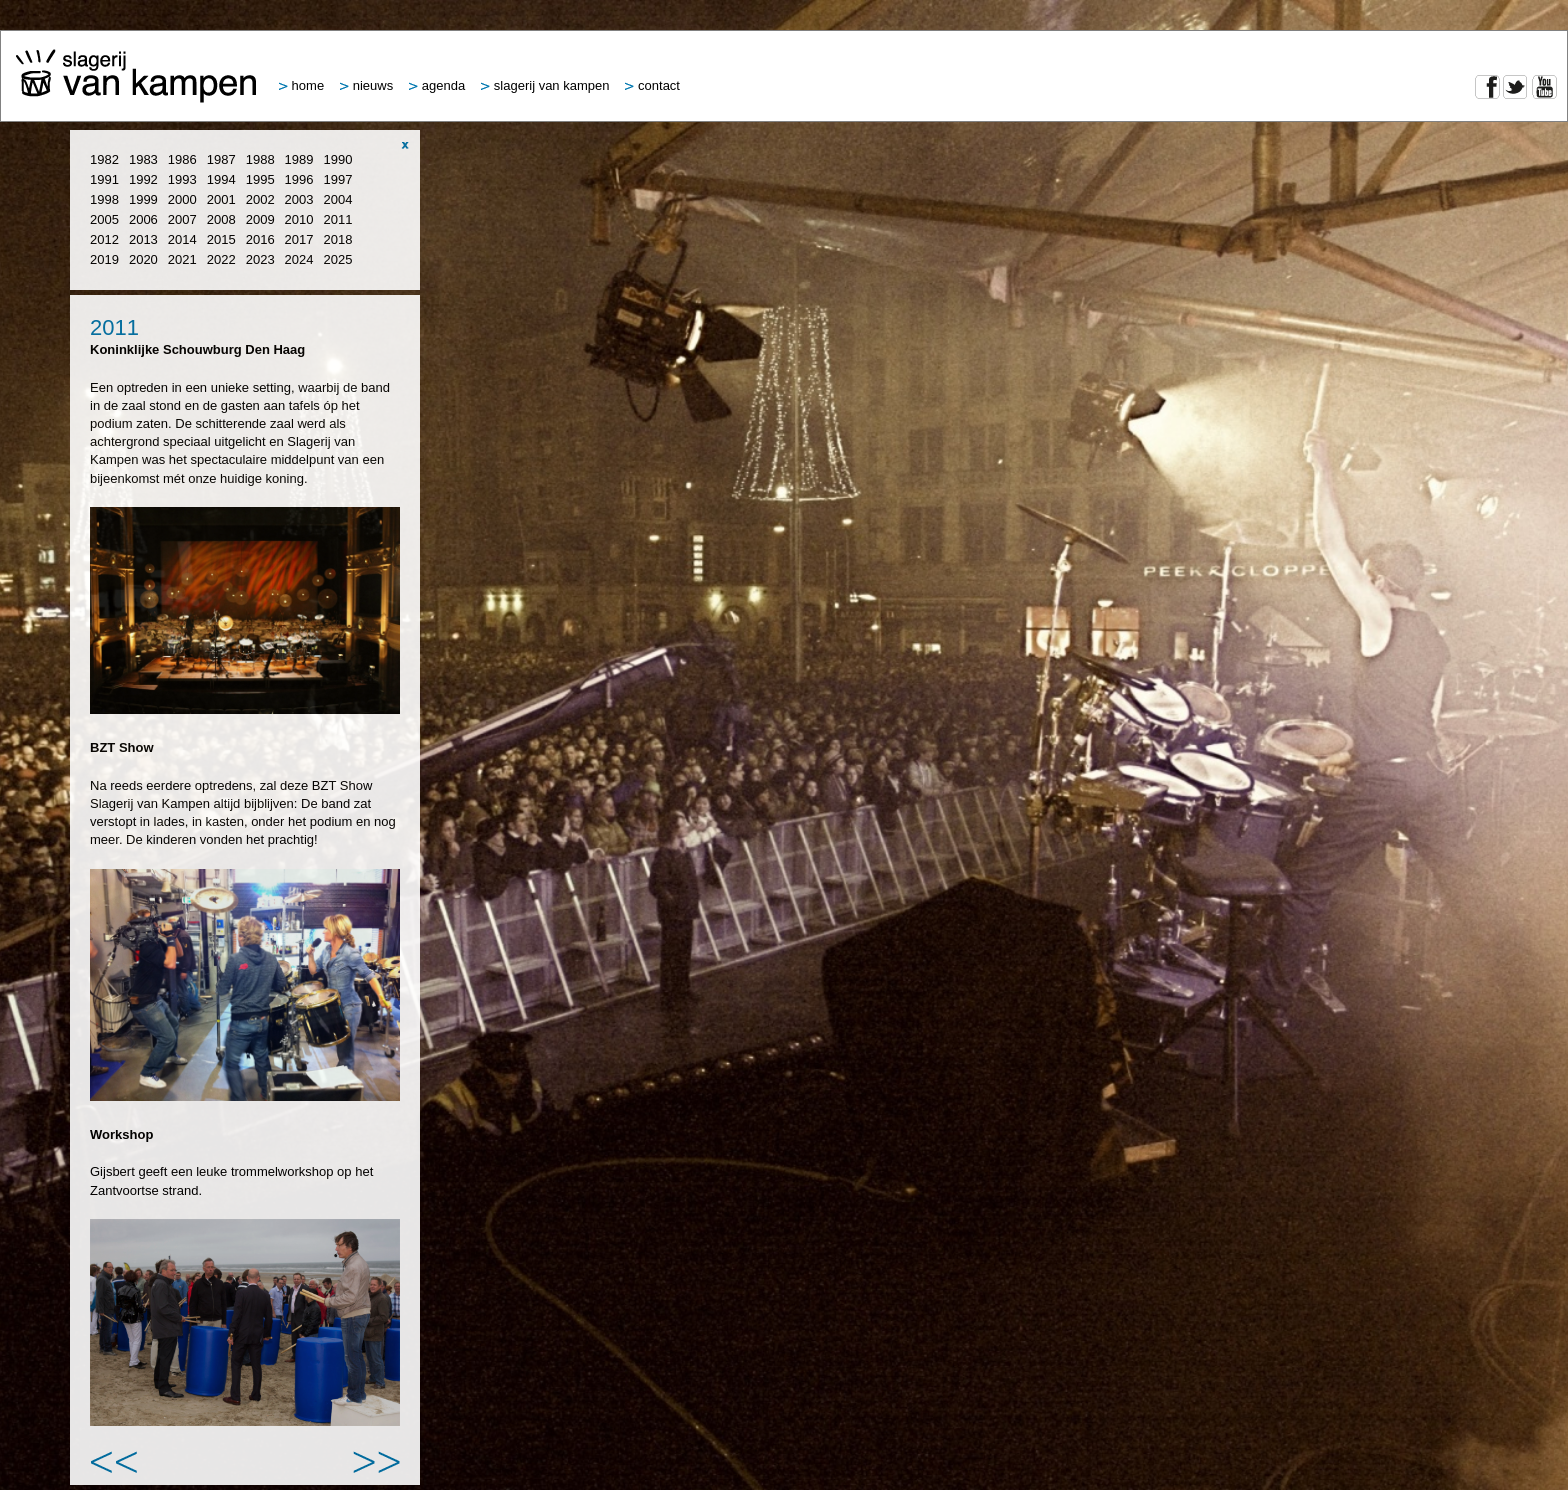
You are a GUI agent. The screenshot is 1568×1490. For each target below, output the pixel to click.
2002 (260, 199)
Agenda (437, 85)
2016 (260, 239)
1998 (104, 199)
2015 (221, 239)
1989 (299, 159)
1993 (182, 179)
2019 (104, 259)
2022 (221, 259)
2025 (338, 259)
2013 (143, 239)
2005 (104, 219)
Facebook (1487, 87)
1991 (104, 179)
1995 (260, 179)
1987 (221, 159)
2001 (221, 199)
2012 (104, 239)
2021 (182, 259)
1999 (143, 199)
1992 (143, 179)
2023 (260, 259)
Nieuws (366, 85)
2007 (182, 219)
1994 (221, 179)
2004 (338, 199)
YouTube (1544, 87)
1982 (104, 159)
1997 (338, 179)
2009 (260, 219)
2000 (182, 199)
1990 (338, 159)
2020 (143, 259)
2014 (182, 239)
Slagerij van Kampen (545, 85)
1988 (260, 159)
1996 (299, 179)
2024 (299, 259)
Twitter (1515, 87)
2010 (299, 219)
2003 (299, 199)
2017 (299, 239)
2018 (338, 239)
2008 (221, 219)
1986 (182, 159)
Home (301, 85)
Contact (652, 85)
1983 (143, 159)
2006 (143, 219)
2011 (338, 219)
